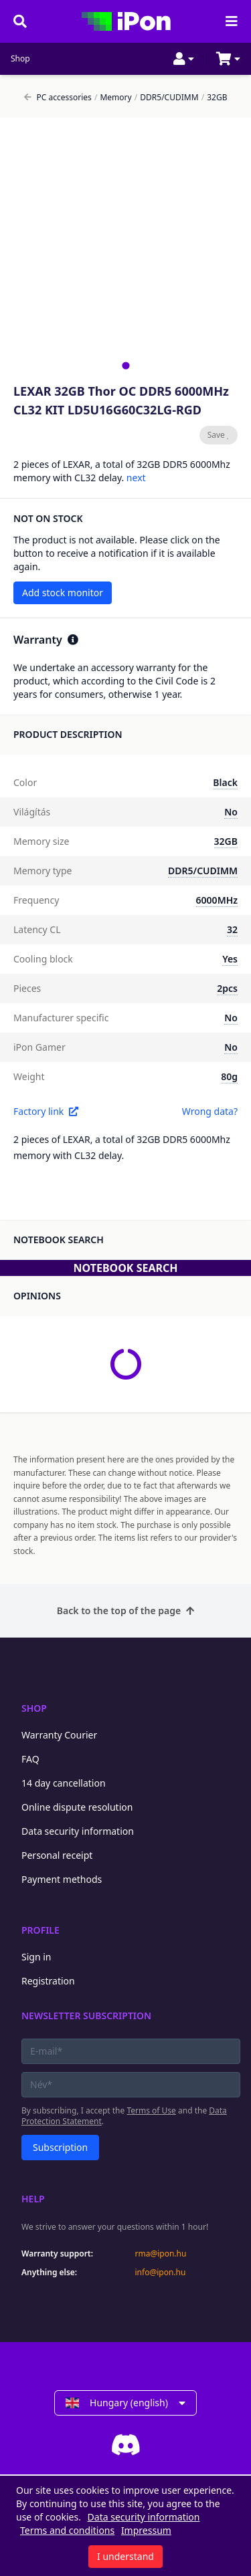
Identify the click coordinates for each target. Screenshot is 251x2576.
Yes (230, 958)
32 (232, 929)
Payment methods (61, 1879)
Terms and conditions (67, 2530)
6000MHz (217, 900)
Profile (40, 1930)
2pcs (227, 988)
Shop (20, 58)
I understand (125, 2556)
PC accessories (58, 97)
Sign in (36, 1956)
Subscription (60, 2147)
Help (33, 2198)
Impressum (146, 2530)
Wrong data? (210, 1111)
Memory (113, 97)
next (136, 477)
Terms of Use (151, 2110)
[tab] (125, 365)
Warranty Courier (59, 1734)
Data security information (77, 1831)
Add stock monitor (62, 592)
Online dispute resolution (77, 1807)
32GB (214, 97)
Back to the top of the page (125, 1610)
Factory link (45, 1111)
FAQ (30, 1759)
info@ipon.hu (160, 2272)
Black (225, 782)
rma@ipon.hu (161, 2253)
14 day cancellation (63, 1783)
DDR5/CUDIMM (167, 97)
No (231, 811)
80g (229, 1076)
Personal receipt (56, 1855)
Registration (48, 1980)
